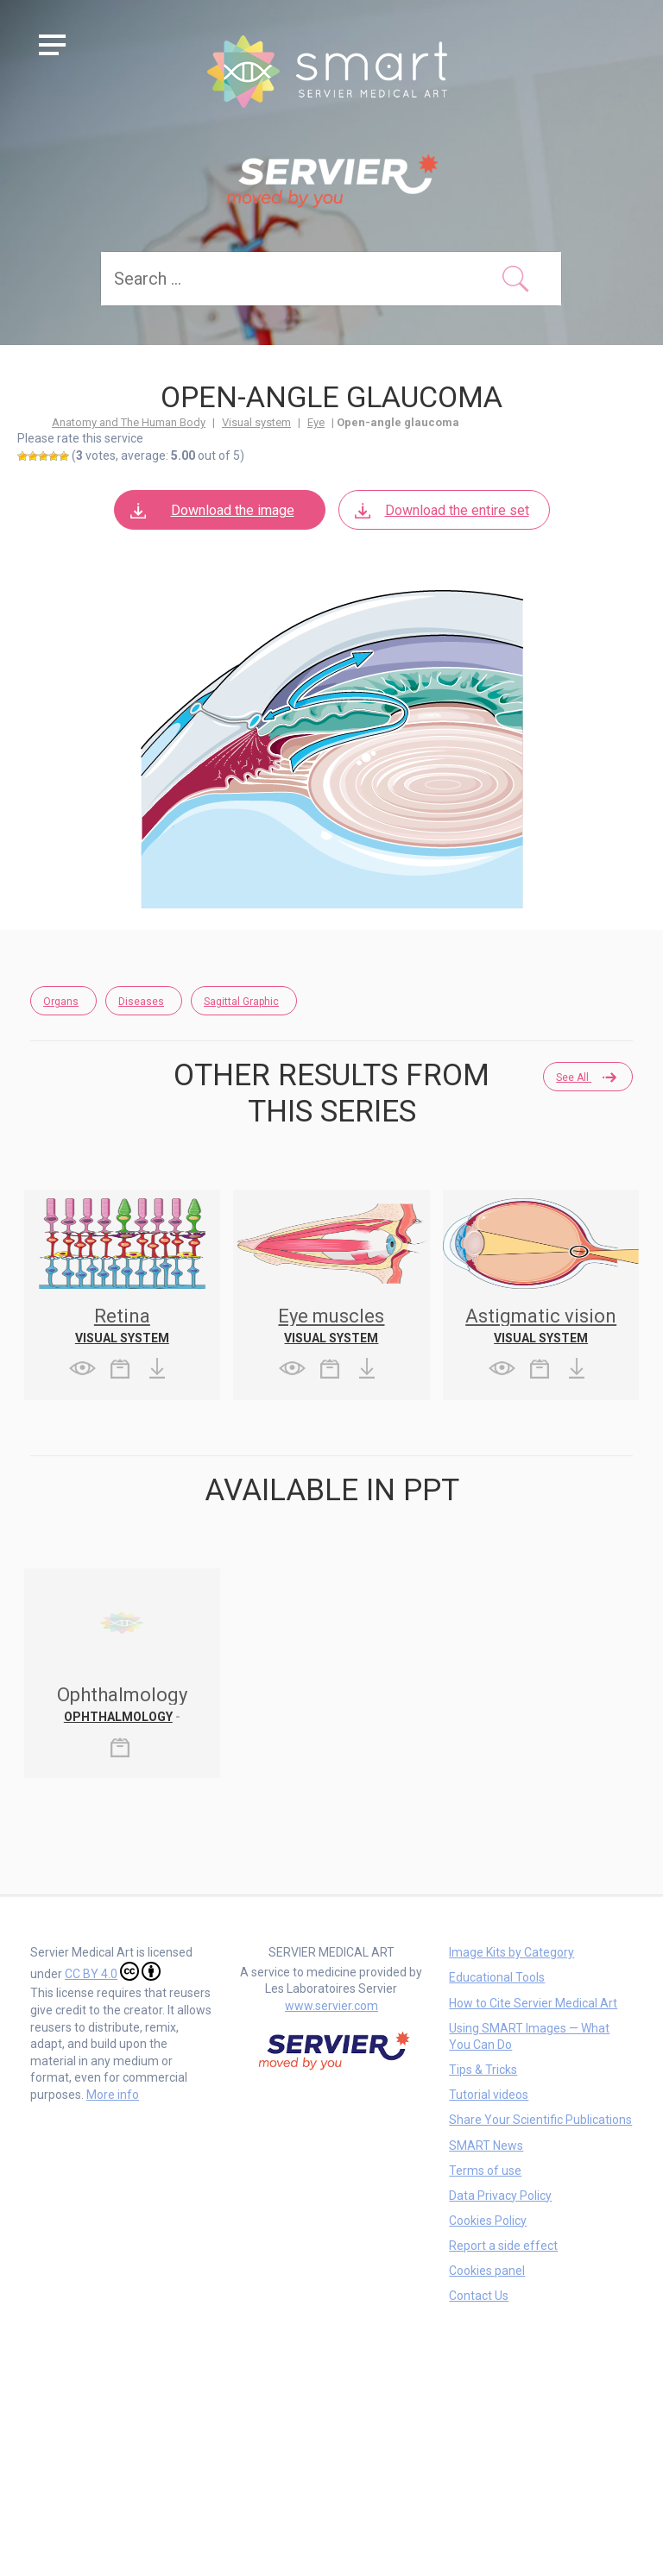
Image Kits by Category (511, 1952)
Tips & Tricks (483, 2070)
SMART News (486, 2145)
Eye (316, 422)
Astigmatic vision (540, 1316)
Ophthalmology (118, 1717)
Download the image (211, 510)
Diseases (141, 1002)
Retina (122, 1316)
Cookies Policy (488, 2220)
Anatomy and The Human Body (128, 422)
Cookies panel (487, 2271)
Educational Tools (497, 1977)
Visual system (256, 422)
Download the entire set (440, 510)
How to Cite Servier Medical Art (533, 2003)
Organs (61, 1002)
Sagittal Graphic (241, 1002)
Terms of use (485, 2170)
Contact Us (478, 2296)
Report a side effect (503, 2245)
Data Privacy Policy (500, 2195)
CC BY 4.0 (113, 1971)
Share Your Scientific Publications (540, 2120)
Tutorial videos (488, 2095)
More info (112, 2095)
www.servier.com (331, 2006)
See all (585, 1077)
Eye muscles (331, 1316)
